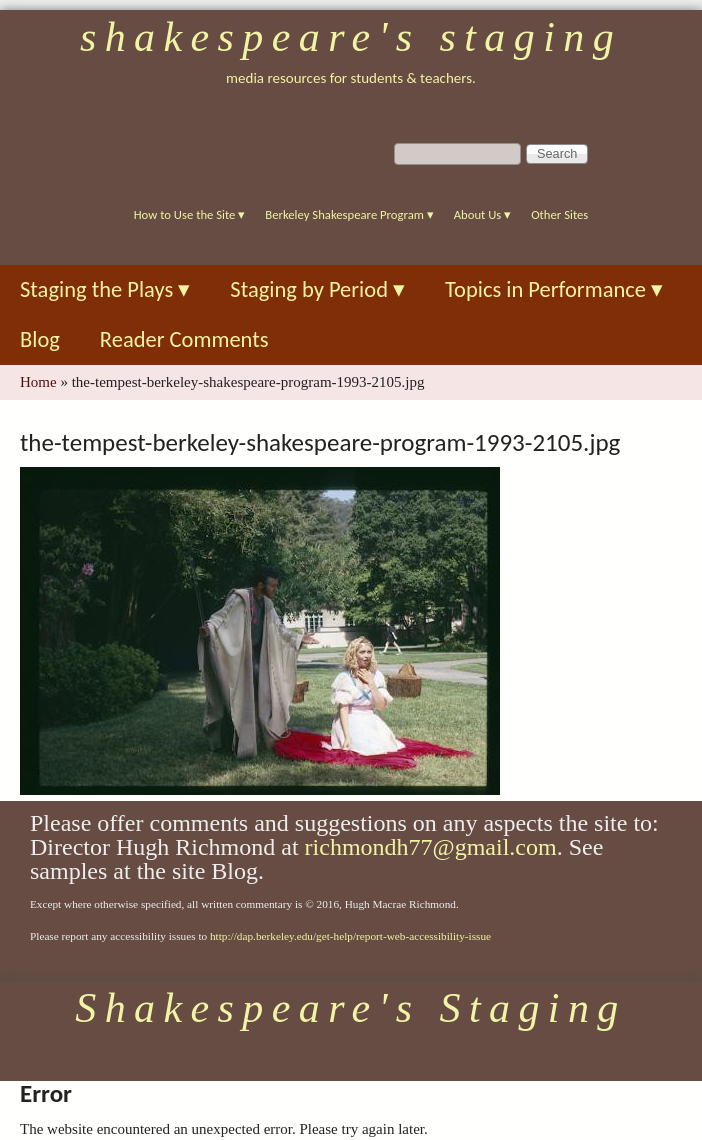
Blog (40, 339)
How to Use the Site (190, 214)
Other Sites (559, 214)
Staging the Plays (105, 289)
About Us (482, 214)
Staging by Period (317, 289)
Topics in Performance (554, 289)
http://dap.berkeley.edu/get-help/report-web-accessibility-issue (350, 936)
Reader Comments (184, 339)
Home (38, 382)
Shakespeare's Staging (351, 37)
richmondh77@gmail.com (431, 847)
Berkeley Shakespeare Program (349, 214)
